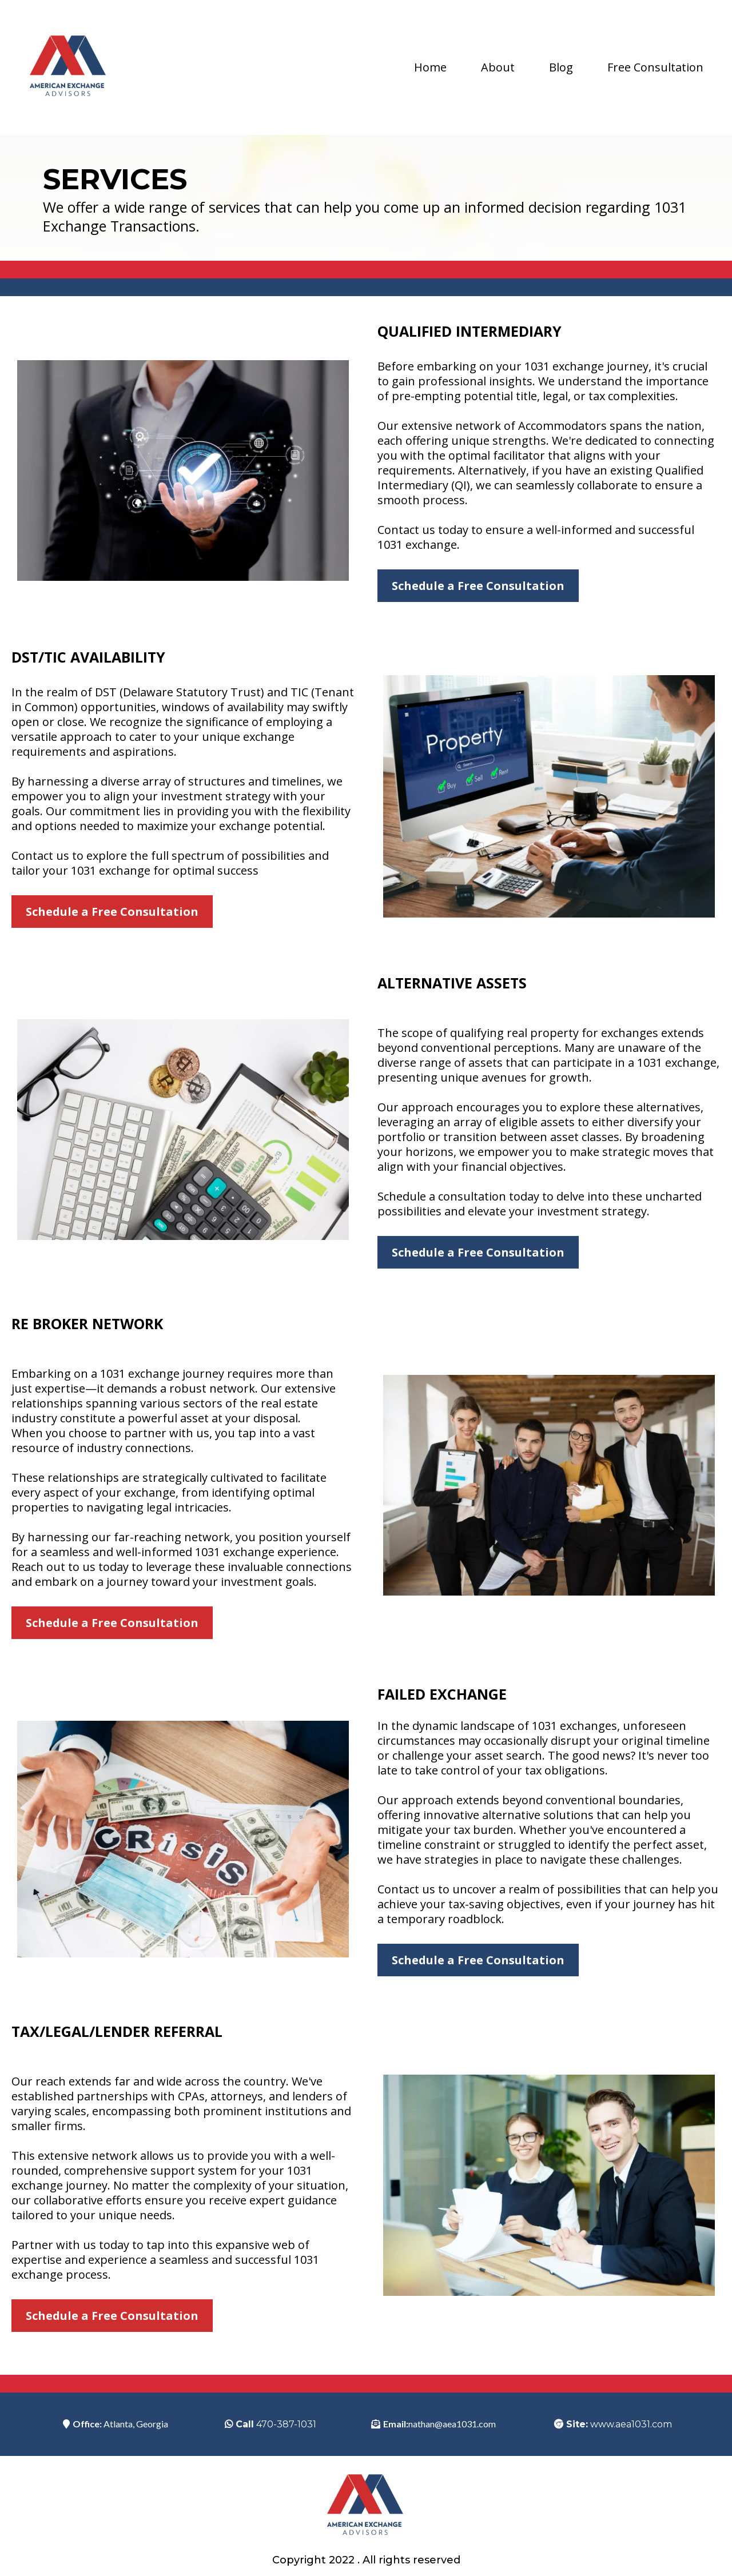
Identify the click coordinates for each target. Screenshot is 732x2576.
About (498, 67)
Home (430, 67)
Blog (561, 67)
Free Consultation (655, 67)
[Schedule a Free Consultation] (478, 585)
